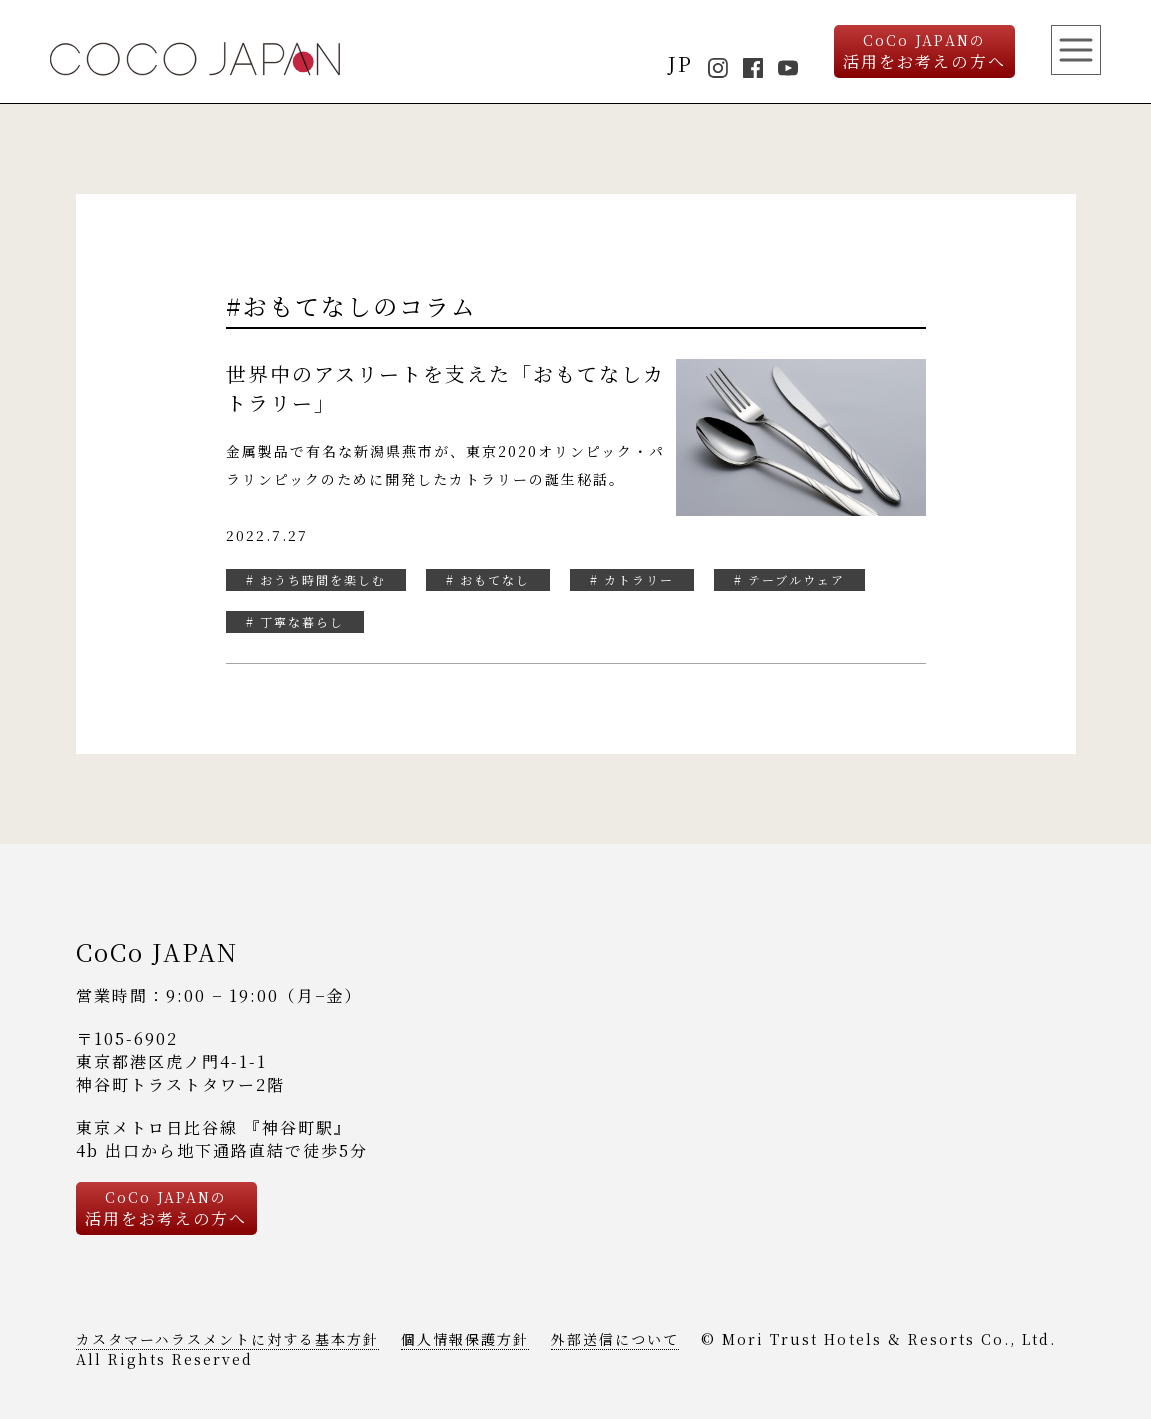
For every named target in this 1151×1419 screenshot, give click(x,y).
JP (680, 63)
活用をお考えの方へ (924, 51)
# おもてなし (488, 579)
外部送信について (615, 1339)
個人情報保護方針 (465, 1339)
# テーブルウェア (789, 579)
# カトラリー (632, 579)
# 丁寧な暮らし (295, 621)
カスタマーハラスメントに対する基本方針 (227, 1339)
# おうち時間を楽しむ (316, 579)
